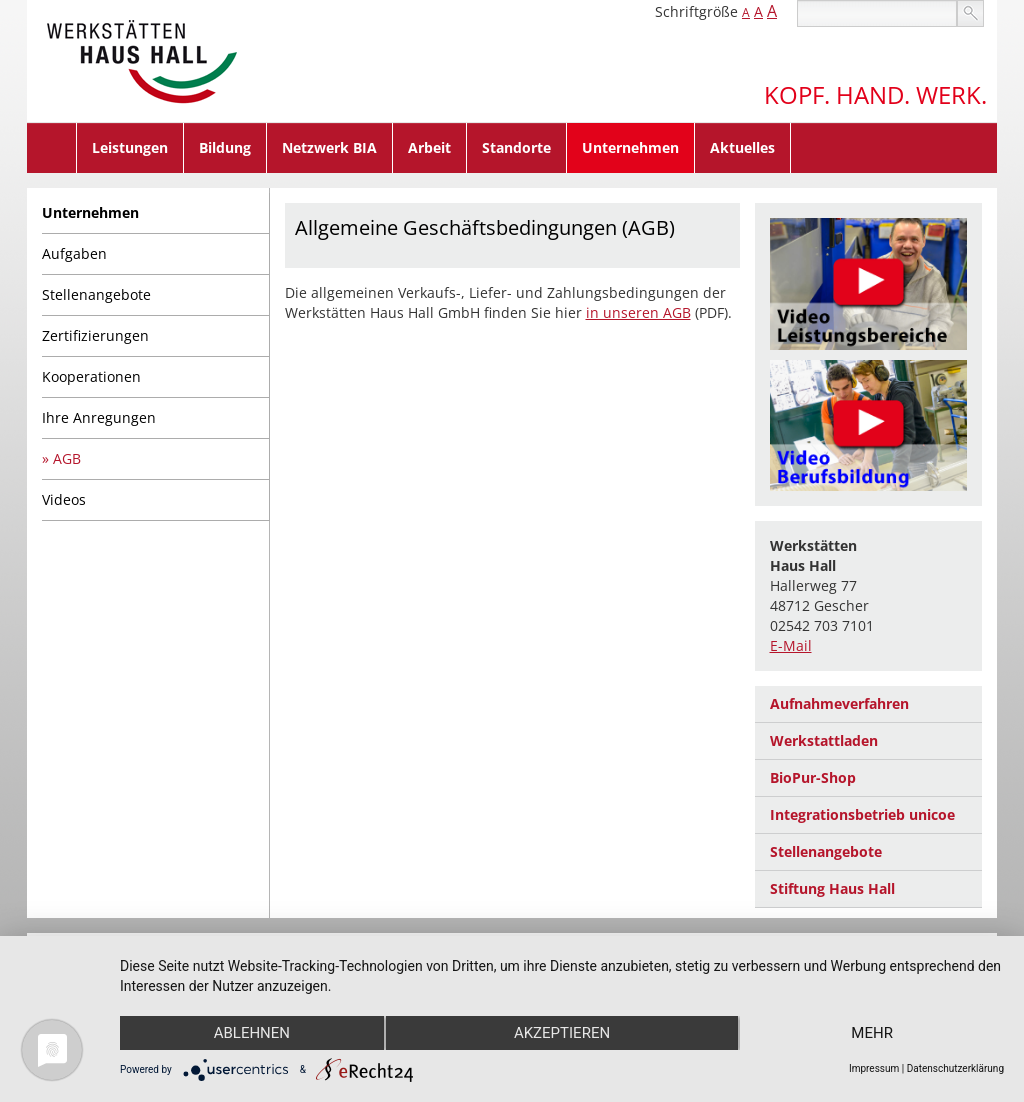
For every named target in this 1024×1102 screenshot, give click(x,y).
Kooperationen (91, 376)
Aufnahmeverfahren (839, 703)
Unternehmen (630, 147)
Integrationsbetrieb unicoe (862, 814)
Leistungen (130, 147)
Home (52, 148)
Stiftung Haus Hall (832, 888)
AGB (67, 458)
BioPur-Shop (813, 777)
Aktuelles (742, 147)
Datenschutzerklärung (955, 1068)
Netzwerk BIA (329, 147)
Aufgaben (74, 253)
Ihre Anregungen (99, 417)
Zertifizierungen (95, 335)
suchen (970, 13)
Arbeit (429, 147)
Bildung (225, 147)
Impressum (874, 1068)
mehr (872, 1033)
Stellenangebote (96, 294)
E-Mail (791, 645)
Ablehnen (252, 1033)
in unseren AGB (638, 312)
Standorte (516, 147)
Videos (64, 499)
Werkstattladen (824, 740)
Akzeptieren (562, 1033)
